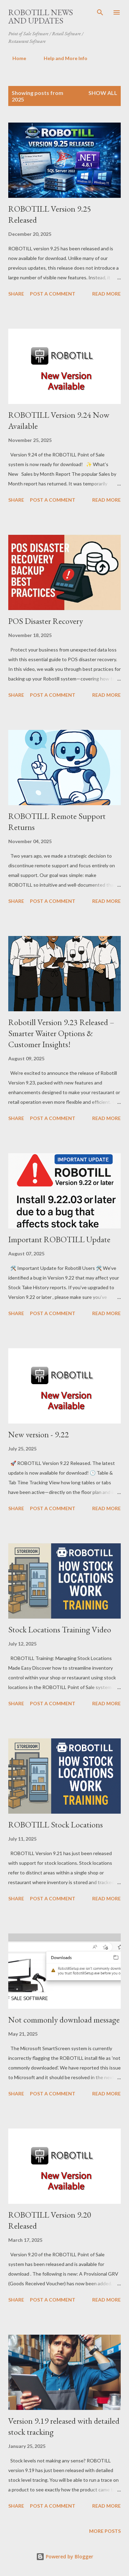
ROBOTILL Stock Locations (55, 1824)
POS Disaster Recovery (45, 621)
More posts (105, 2531)
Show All (102, 92)
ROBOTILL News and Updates (40, 16)
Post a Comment (52, 294)
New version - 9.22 (38, 1434)
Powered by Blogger (64, 2556)
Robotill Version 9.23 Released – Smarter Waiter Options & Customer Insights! (61, 1033)
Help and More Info (61, 58)
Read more (106, 294)
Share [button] (16, 294)
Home (15, 58)
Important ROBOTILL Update (59, 1239)
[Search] (100, 12)
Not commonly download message (64, 2019)
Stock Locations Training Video (59, 1629)
